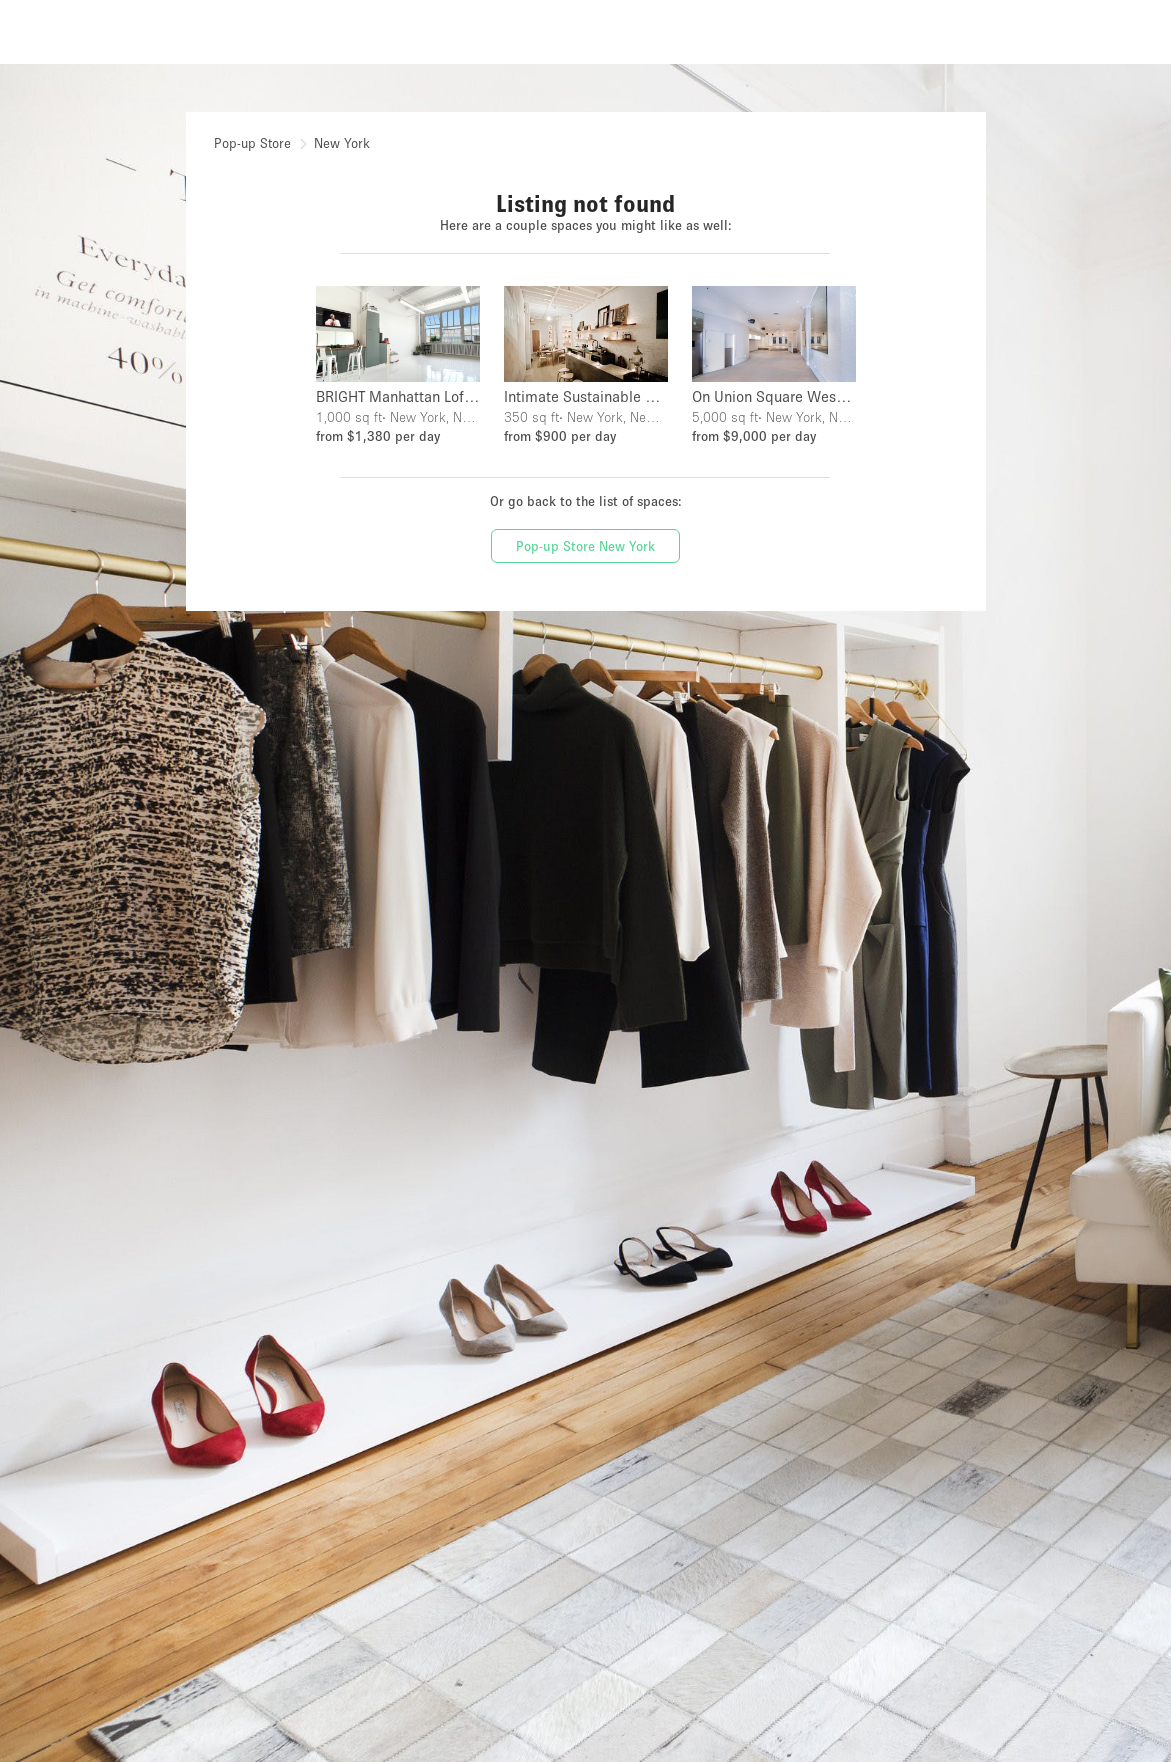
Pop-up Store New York (585, 546)
